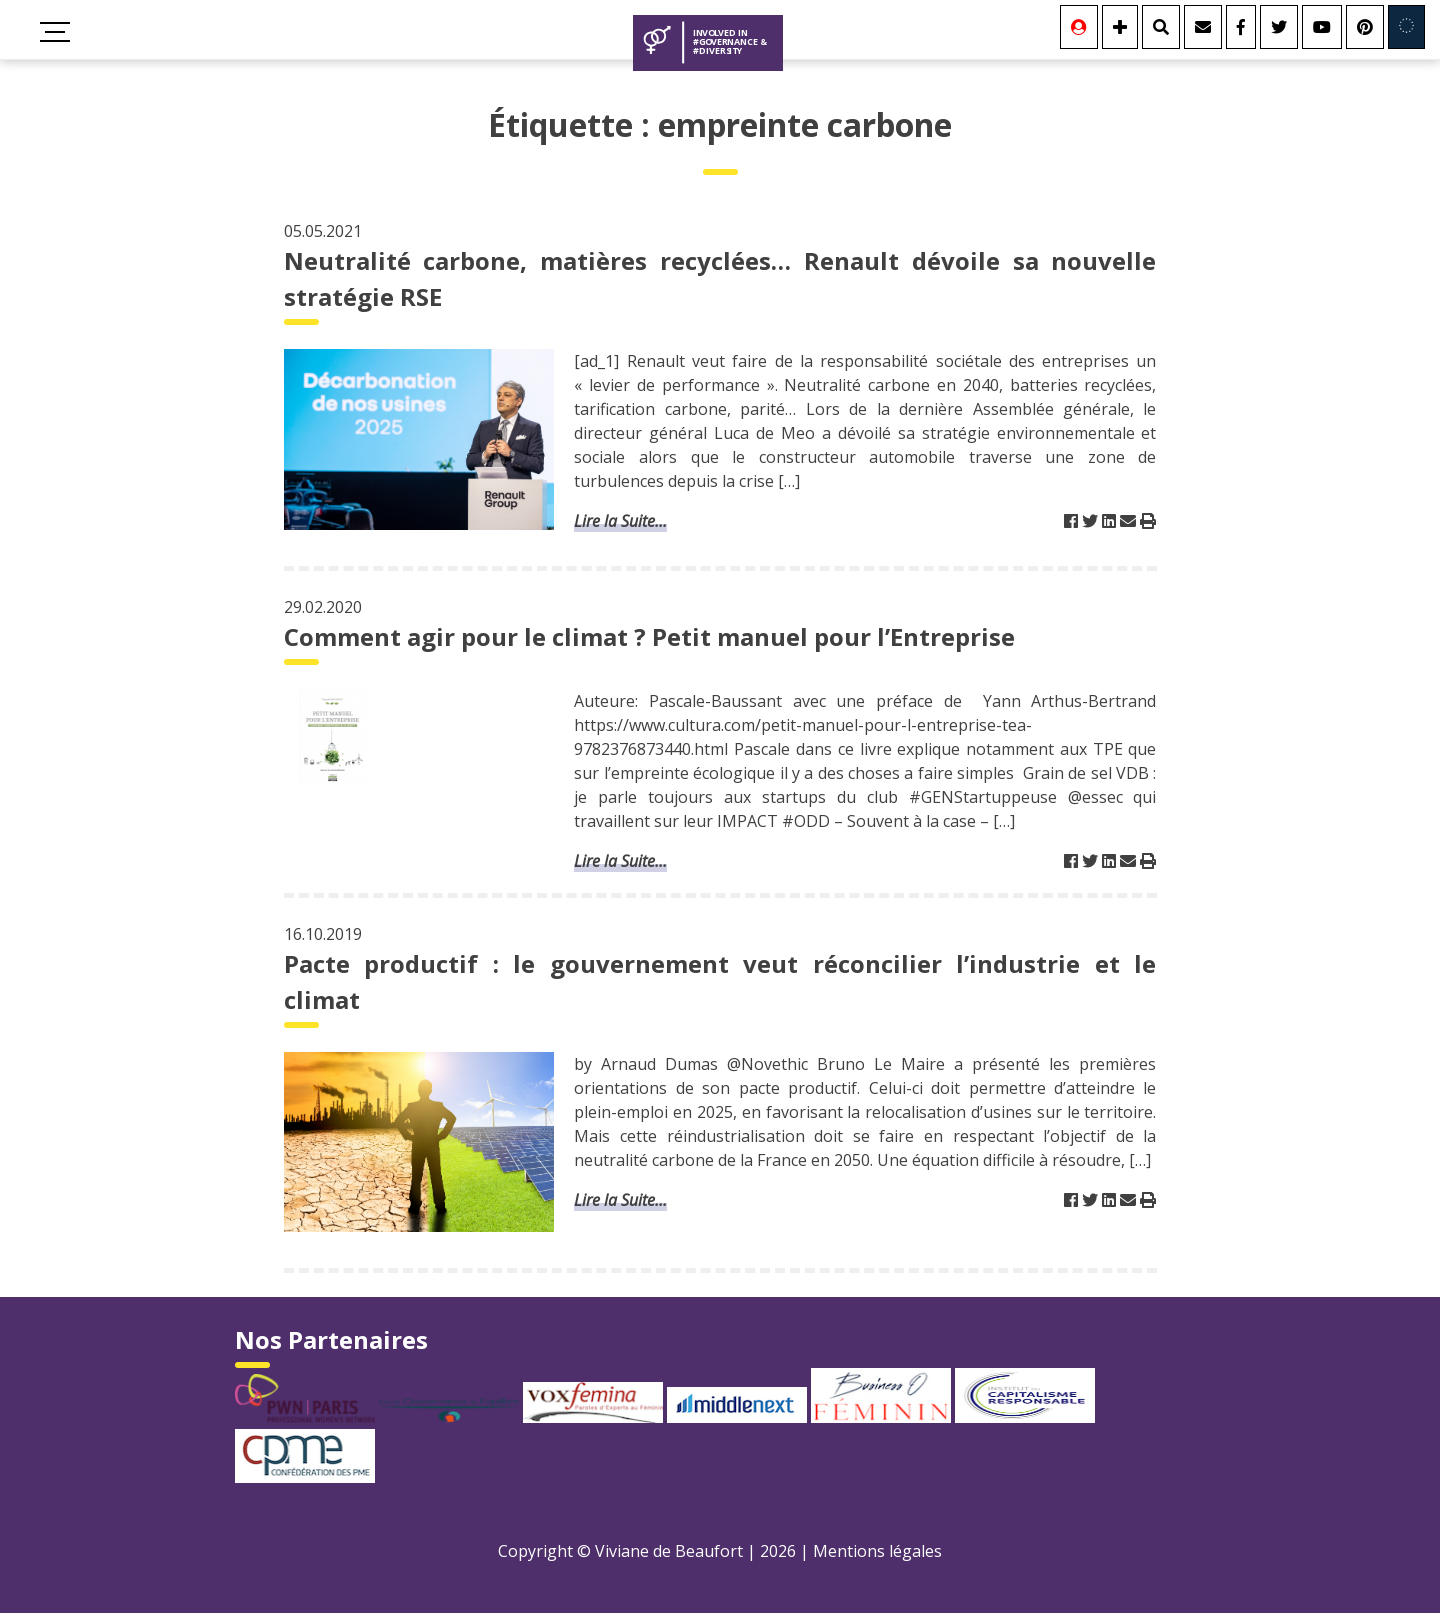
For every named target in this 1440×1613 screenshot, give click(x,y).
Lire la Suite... (620, 521)
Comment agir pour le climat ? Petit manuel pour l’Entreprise (649, 636)
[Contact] (1203, 27)
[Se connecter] (1079, 27)
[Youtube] (1322, 27)
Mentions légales (877, 1551)
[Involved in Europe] (1406, 27)
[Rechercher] (1161, 27)
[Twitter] (1279, 27)
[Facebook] (1241, 27)
